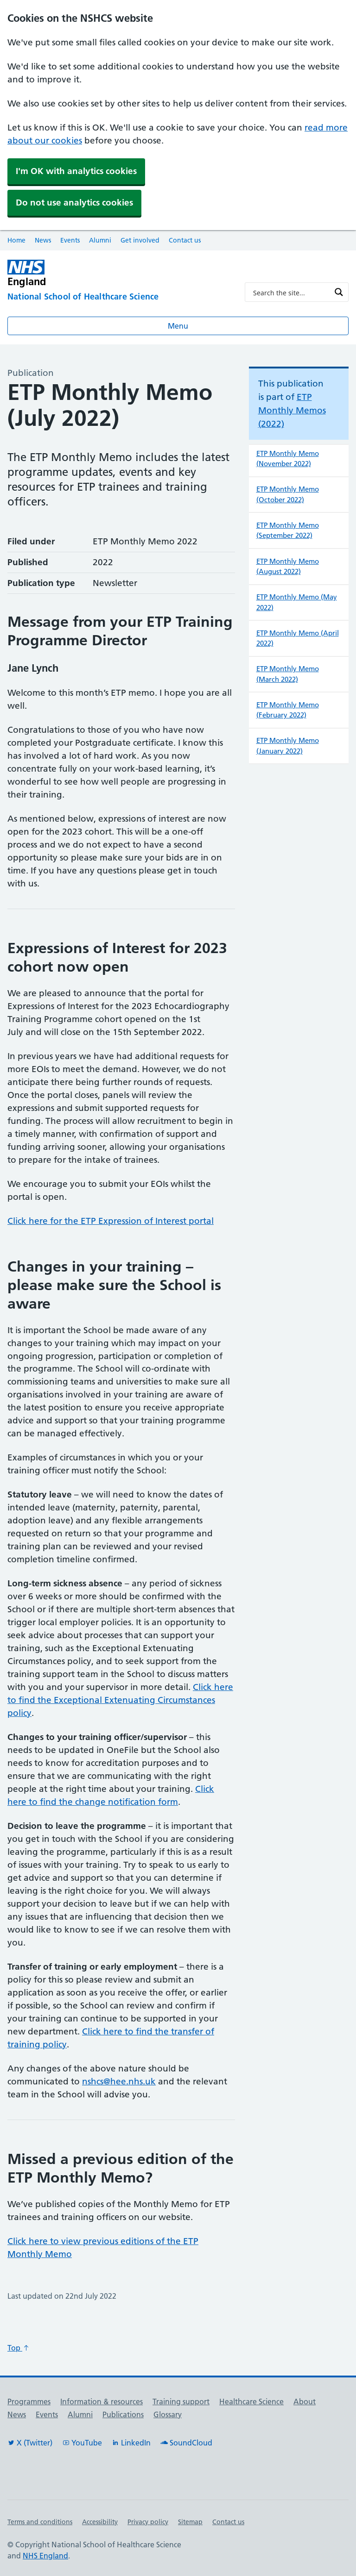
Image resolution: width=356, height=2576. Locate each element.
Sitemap (190, 2522)
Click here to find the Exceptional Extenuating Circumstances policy (120, 1700)
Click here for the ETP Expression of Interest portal (110, 1221)
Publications (123, 2414)
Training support (181, 2401)
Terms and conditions (39, 2522)
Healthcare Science (251, 2401)
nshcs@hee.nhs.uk (119, 2081)
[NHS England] (74, 273)
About (304, 2401)
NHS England (45, 2555)
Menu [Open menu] (178, 326)
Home (16, 240)
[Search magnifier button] (338, 292)
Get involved (140, 240)
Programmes (29, 2401)
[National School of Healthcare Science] (118, 297)
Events (70, 240)
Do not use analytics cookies (74, 202)
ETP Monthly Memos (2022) (292, 410)
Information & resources (101, 2401)
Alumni (100, 240)
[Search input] (290, 292)
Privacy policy (147, 2522)
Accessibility (100, 2522)
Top (18, 2347)
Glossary (167, 2414)
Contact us (185, 240)
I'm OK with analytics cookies (76, 171)
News (43, 240)
